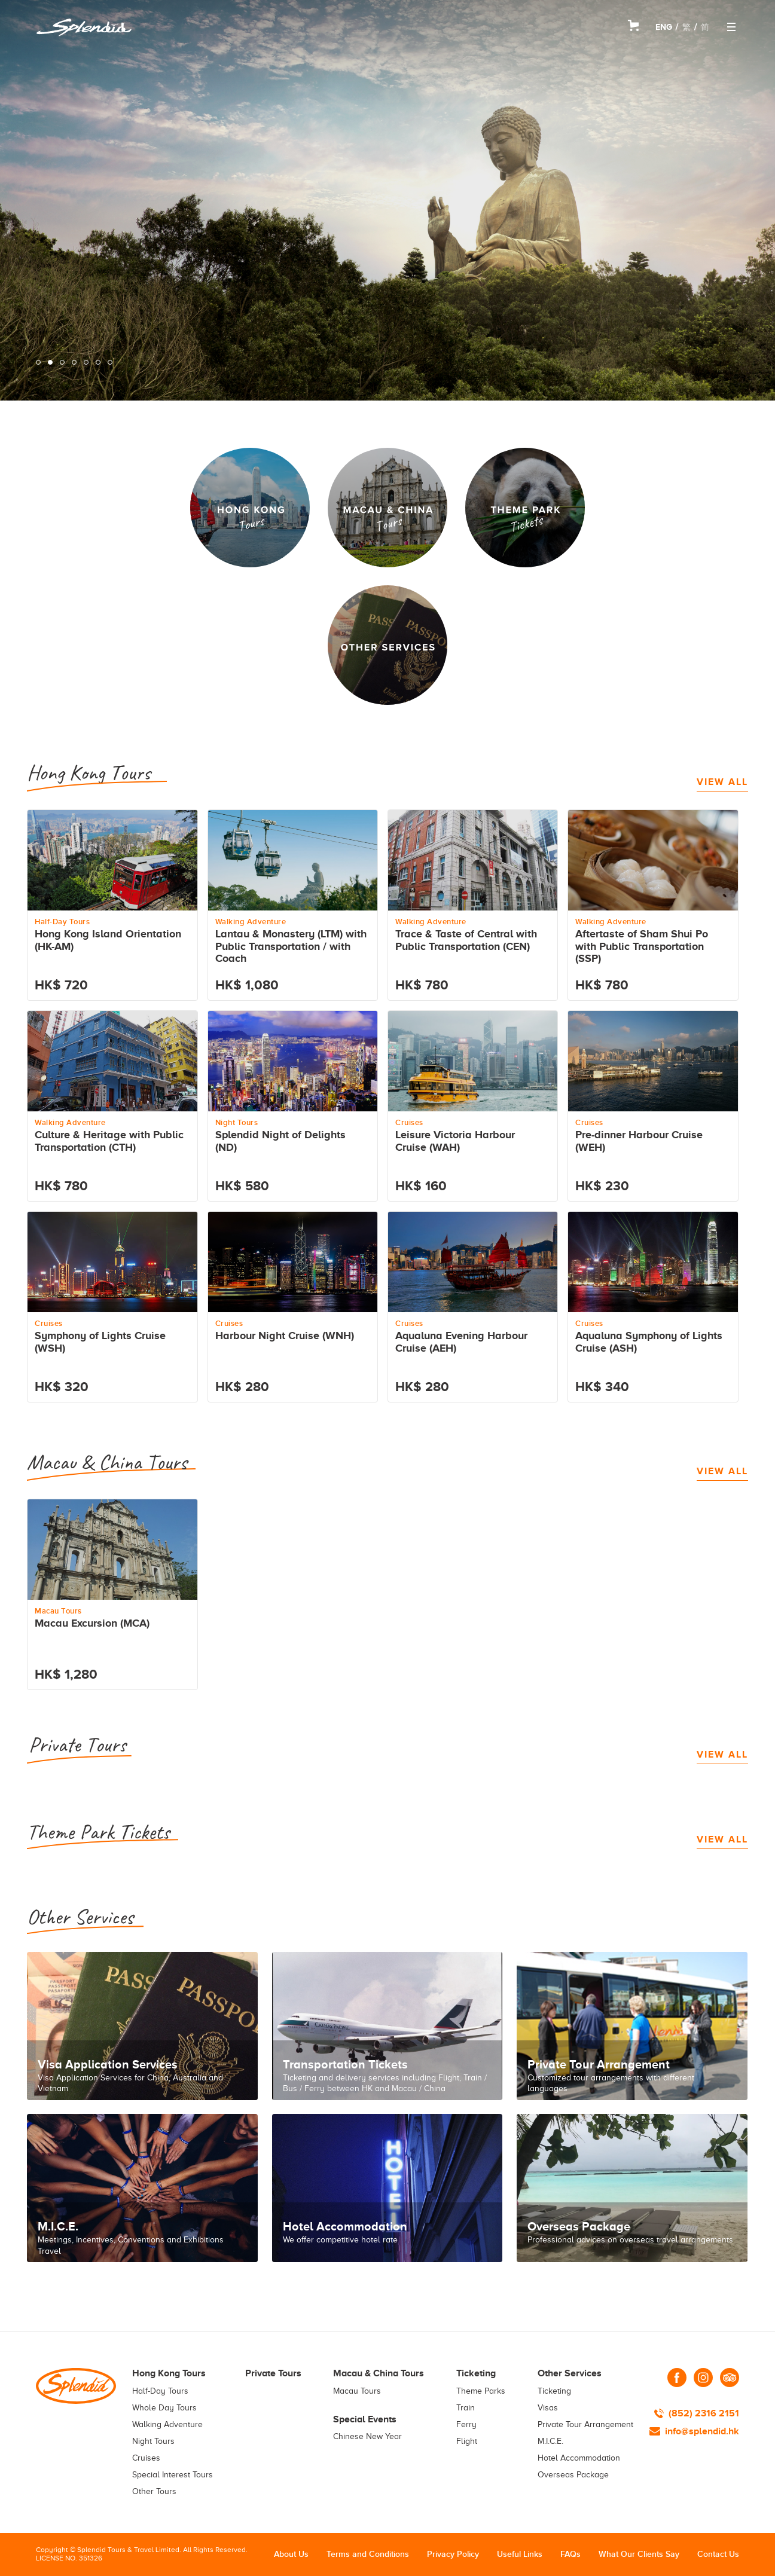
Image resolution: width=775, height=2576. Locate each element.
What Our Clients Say (639, 2554)
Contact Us (718, 2554)
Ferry (466, 2424)
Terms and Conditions (368, 2554)
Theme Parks (480, 2390)
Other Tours (154, 2491)
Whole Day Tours (164, 2407)
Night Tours (153, 2441)
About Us (291, 2554)
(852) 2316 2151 (704, 2413)
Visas (548, 2407)
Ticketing (554, 2390)
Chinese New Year (367, 2436)
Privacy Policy (453, 2554)
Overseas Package (573, 2474)
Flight (466, 2441)
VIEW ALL (722, 782)
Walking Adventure (167, 2424)
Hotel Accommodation (579, 2457)
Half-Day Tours (160, 2390)
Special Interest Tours (172, 2474)
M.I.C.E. (550, 2441)
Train (465, 2407)
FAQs (570, 2554)
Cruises (146, 2457)
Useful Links (519, 2554)
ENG (663, 27)
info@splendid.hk (702, 2431)
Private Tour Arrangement (585, 2424)
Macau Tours (357, 2390)
